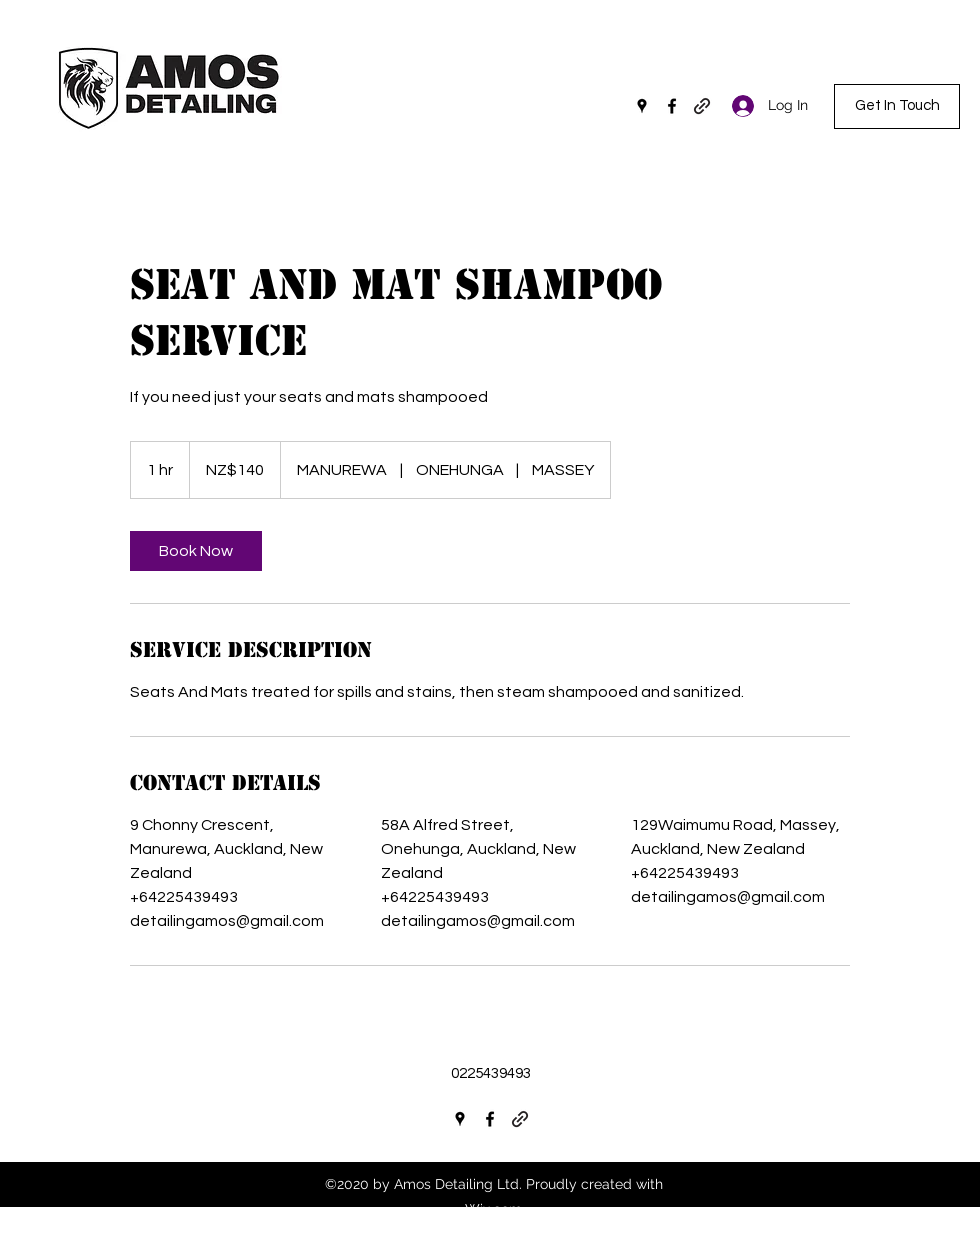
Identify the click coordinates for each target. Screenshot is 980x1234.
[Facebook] (672, 106)
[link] (196, 551)
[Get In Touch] (897, 106)
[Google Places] (642, 106)
